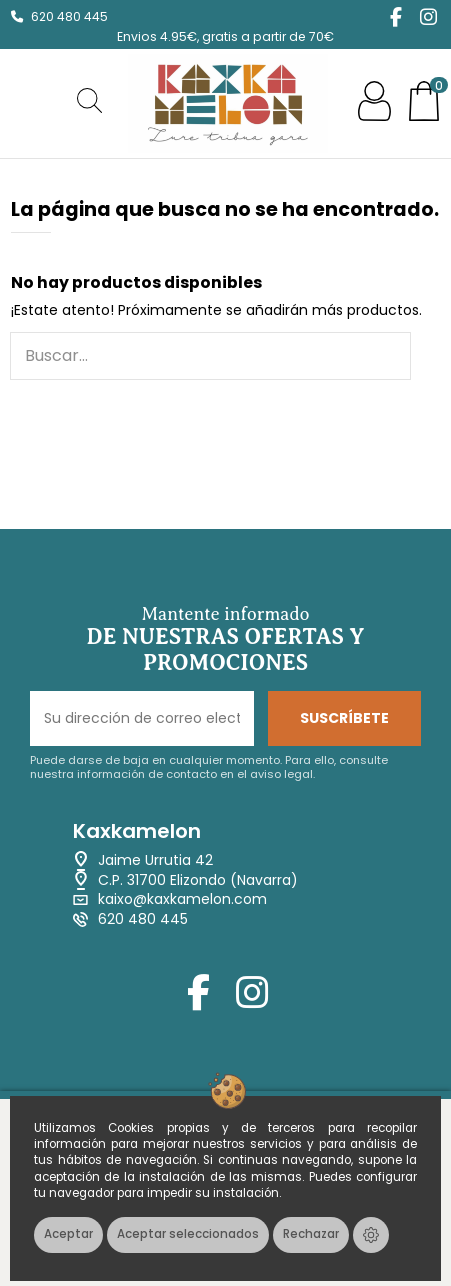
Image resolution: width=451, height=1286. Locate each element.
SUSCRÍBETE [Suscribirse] (344, 718)
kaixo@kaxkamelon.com (182, 899)
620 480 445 (69, 16)
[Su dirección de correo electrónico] (142, 718)
